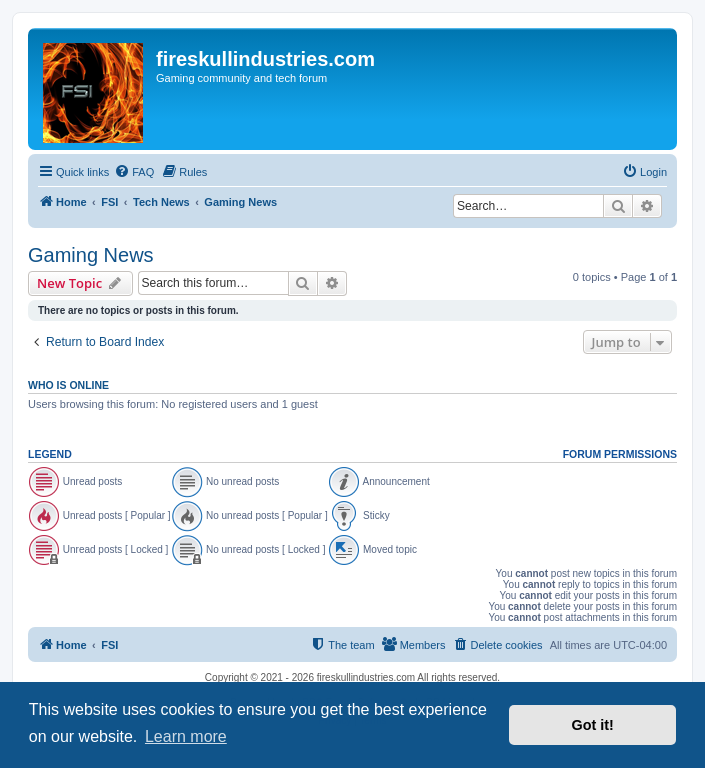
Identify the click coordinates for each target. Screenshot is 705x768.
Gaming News (91, 255)
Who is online (68, 385)
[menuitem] (134, 172)
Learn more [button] (186, 736)
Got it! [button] (593, 725)
